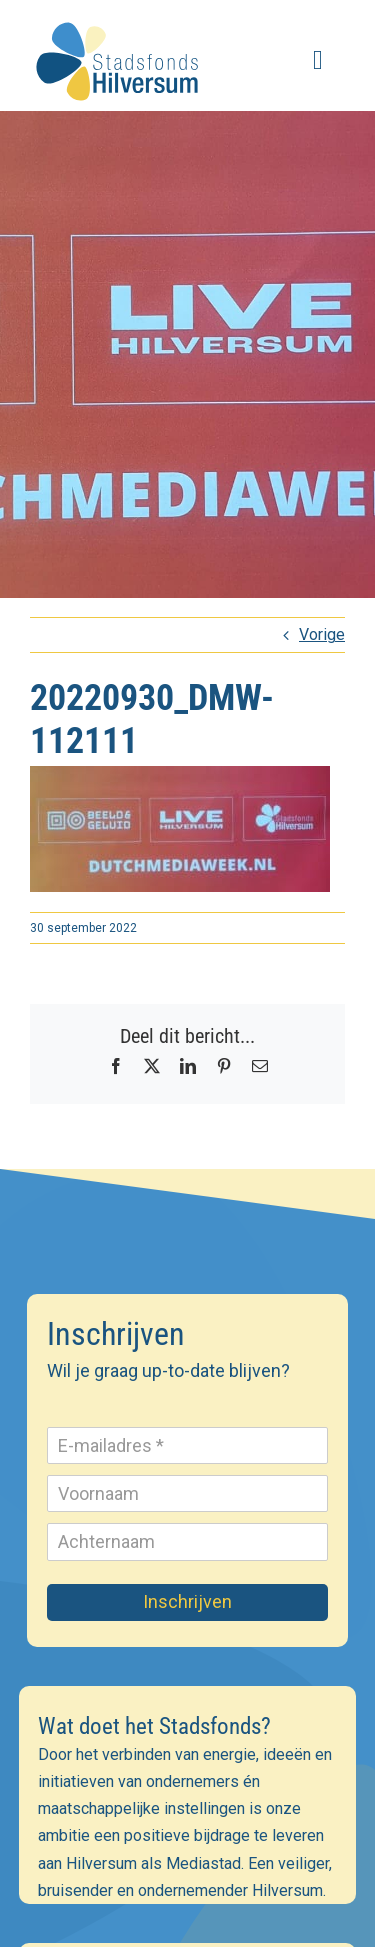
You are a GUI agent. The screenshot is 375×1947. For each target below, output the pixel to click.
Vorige (322, 634)
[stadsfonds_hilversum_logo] (120, 17)
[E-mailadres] (188, 1445)
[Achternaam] (188, 1541)
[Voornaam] (188, 1493)
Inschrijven (187, 1601)
